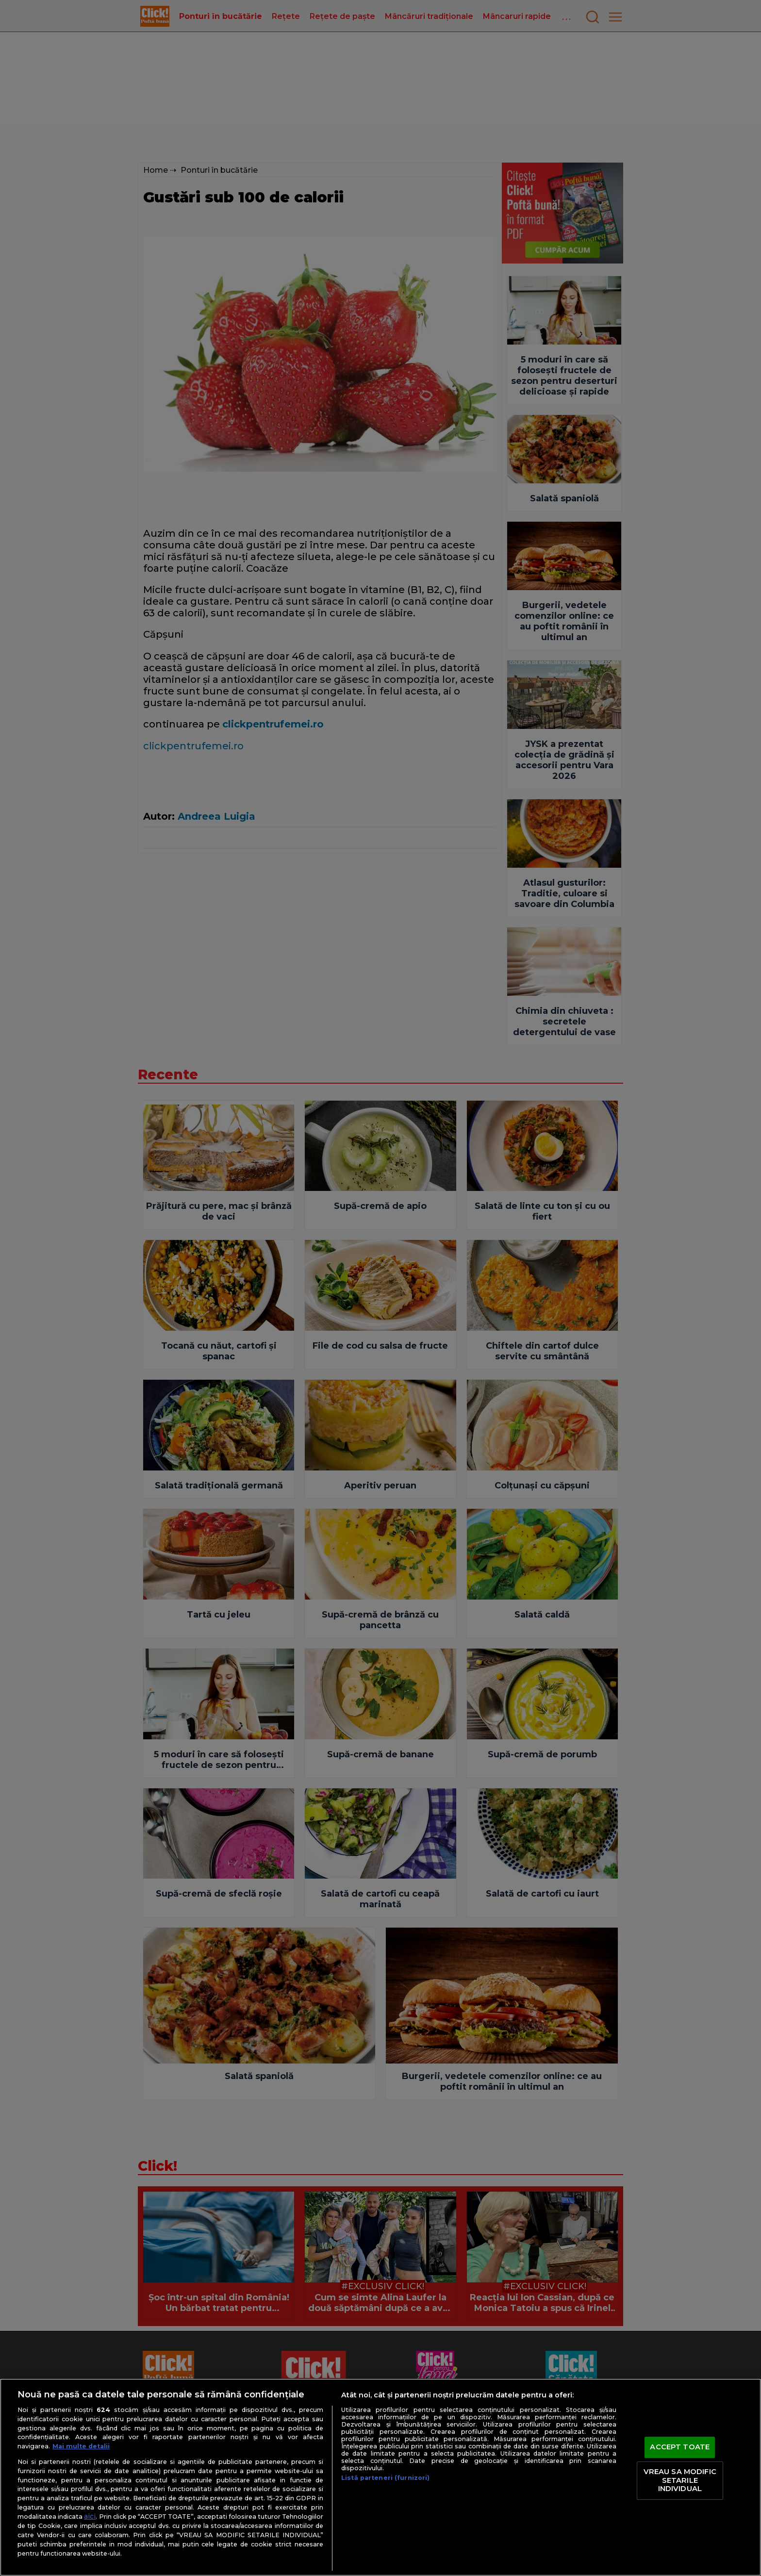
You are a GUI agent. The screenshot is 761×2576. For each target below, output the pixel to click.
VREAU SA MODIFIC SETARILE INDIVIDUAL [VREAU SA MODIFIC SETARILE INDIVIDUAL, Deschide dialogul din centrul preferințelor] (680, 2480)
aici (90, 2516)
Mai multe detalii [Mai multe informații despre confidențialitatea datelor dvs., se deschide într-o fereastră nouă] (81, 2446)
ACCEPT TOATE (680, 2447)
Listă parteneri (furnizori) (385, 2477)
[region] (380, 2477)
